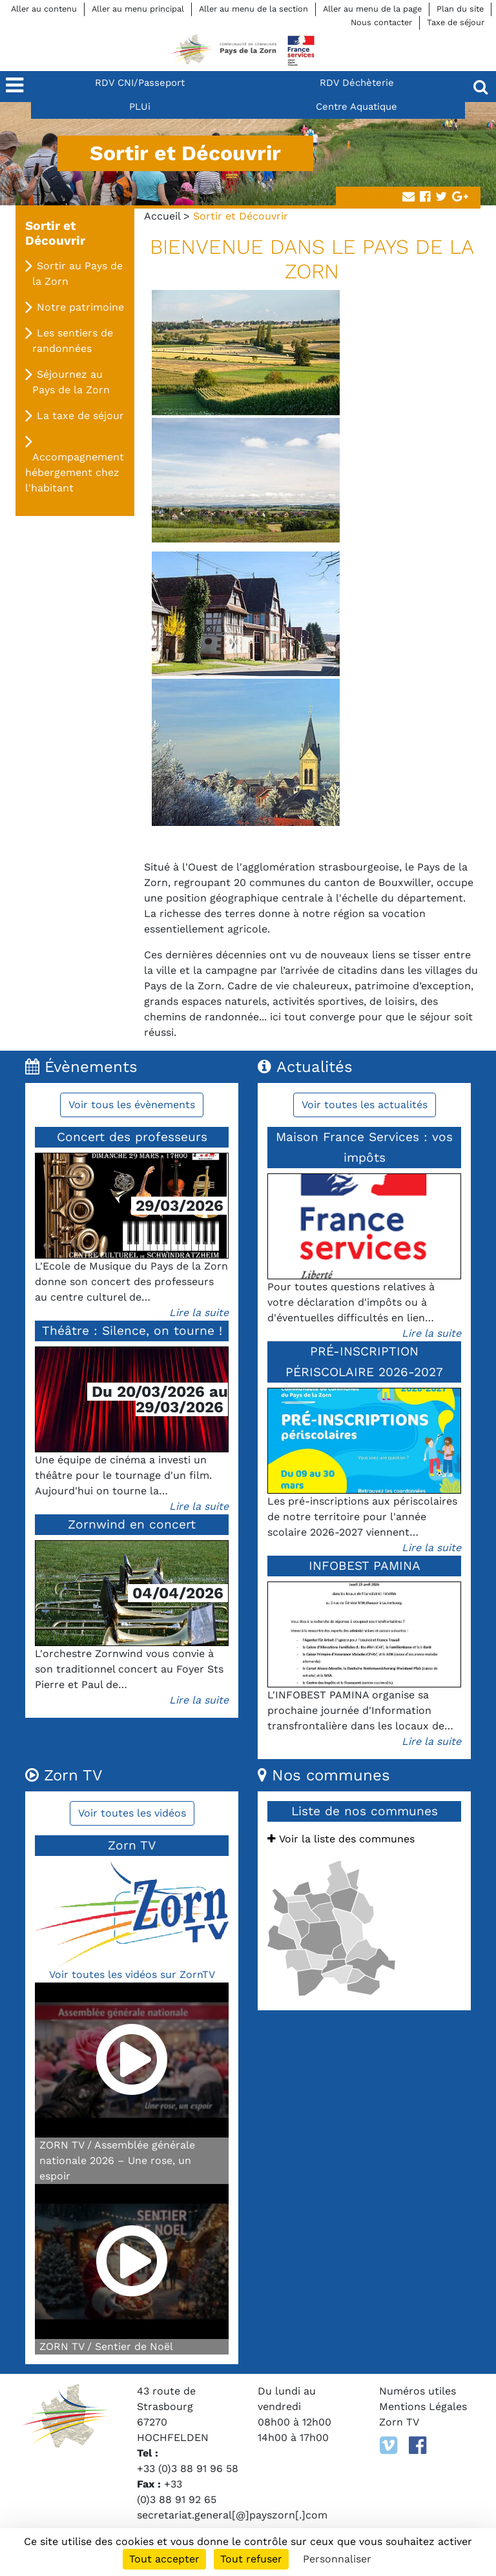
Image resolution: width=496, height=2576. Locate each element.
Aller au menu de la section (253, 9)
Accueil (162, 216)
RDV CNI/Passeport (140, 82)
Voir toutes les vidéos (132, 1813)
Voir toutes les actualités (365, 1104)
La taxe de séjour (80, 415)
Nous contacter (381, 22)
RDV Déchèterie (357, 82)
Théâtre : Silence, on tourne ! (132, 1330)
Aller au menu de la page (372, 9)
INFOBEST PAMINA (364, 1565)
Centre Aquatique (356, 106)
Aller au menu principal (138, 9)
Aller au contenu (44, 9)
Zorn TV (399, 2422)
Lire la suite (199, 1312)
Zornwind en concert (132, 1524)
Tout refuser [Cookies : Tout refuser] (251, 2559)
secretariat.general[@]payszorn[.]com (232, 2515)
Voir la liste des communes (341, 1839)
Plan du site (460, 9)
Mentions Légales (423, 2406)
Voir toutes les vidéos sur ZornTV (132, 1974)
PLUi (139, 106)
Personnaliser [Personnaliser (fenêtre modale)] (337, 2559)
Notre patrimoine (80, 307)
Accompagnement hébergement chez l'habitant (74, 472)
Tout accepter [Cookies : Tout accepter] (164, 2559)
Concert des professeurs (132, 1136)
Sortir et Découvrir (55, 233)
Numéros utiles (417, 2391)
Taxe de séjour (455, 22)
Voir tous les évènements (131, 1104)
